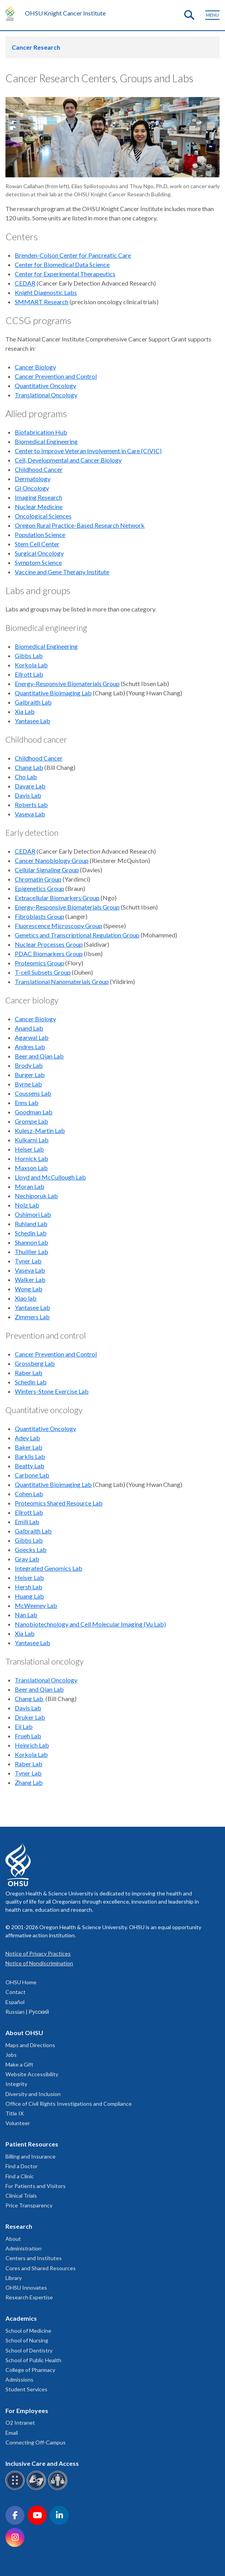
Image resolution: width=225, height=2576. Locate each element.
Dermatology (33, 478)
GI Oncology (32, 488)
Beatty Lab (29, 1465)
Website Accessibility (31, 2074)
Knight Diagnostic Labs (46, 292)
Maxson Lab (31, 1167)
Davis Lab (28, 795)
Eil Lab (24, 1726)
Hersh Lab (28, 1586)
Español (14, 2002)
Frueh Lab (28, 1735)
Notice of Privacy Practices (38, 1953)
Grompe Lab (31, 1121)
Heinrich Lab (32, 1745)
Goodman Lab (33, 1112)
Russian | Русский (27, 2011)
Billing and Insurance (30, 2156)
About (13, 2238)
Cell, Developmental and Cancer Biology (68, 460)
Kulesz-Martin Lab (40, 1130)
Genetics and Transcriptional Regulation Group (77, 935)
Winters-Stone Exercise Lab (52, 1391)
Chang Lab (29, 767)
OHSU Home (21, 1982)
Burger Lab (30, 1074)
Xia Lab (25, 711)
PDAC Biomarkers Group (49, 953)
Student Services (26, 2389)
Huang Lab (29, 1596)
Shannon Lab (31, 1242)
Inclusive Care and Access (42, 2463)
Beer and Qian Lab (39, 1056)
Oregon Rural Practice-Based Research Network (80, 525)
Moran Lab (29, 1186)
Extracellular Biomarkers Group (57, 897)
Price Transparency (28, 2205)
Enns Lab (26, 1102)
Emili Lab (27, 1521)
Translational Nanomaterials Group (62, 981)
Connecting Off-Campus (35, 2442)
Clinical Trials (21, 2195)
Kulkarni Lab (32, 1139)
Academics (21, 2318)
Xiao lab (26, 1298)
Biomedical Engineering (46, 441)
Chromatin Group (38, 879)
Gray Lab (27, 1559)
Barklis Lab (30, 1456)
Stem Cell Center (37, 543)
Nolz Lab (27, 1205)
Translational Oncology (46, 394)
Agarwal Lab (32, 1037)
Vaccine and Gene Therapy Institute (62, 571)
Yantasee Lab (32, 720)
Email (11, 2432)
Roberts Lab (31, 804)
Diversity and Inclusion (33, 2094)
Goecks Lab (31, 1549)
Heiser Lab (29, 1149)
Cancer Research (36, 47)
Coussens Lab (33, 1093)
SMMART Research (41, 301)
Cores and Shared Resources (40, 2268)
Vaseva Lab (30, 814)
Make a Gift (19, 2064)
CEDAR (25, 283)
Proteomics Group (39, 963)
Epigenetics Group (39, 888)
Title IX (14, 2113)
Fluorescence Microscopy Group (58, 925)
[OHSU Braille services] (16, 2488)
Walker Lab (30, 1279)
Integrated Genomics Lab (48, 1568)
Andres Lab (30, 1046)
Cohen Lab (29, 1493)
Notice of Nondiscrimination (39, 1963)
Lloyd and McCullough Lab (50, 1177)
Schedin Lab (31, 1233)
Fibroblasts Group (39, 916)
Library (13, 2278)
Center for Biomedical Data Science (62, 264)
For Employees (26, 2410)
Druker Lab (30, 1717)
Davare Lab (30, 786)
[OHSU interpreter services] (59, 2488)
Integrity (16, 2084)
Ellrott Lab (29, 674)
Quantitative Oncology (45, 385)
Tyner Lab (28, 1261)
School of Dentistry (28, 2350)
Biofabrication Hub (41, 432)
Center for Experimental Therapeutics (65, 273)
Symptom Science (38, 562)
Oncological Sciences (43, 516)
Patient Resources (31, 2144)
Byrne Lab (28, 1084)
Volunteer (17, 2123)
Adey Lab (27, 1437)
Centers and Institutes (33, 2258)
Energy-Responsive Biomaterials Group (67, 683)
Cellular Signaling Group (47, 869)
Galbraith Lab (33, 702)
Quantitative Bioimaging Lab (53, 692)
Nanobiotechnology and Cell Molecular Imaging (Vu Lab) (90, 1624)
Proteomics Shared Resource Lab (59, 1503)
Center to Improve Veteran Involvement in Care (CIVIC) (88, 450)
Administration (23, 2248)
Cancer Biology (35, 367)
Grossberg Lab (35, 1363)
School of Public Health (33, 2360)
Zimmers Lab (32, 1316)
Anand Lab (29, 1028)
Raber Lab (28, 1372)
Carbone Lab (32, 1475)
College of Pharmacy (30, 2369)
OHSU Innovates (26, 2287)
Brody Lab (29, 1065)
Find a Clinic (19, 2176)
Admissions (19, 2379)
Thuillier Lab (31, 1251)
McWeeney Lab (36, 1605)
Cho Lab (26, 776)
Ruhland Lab (31, 1223)
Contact (15, 1992)
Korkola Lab (31, 665)
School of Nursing (26, 2340)
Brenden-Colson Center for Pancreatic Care (73, 255)
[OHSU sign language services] (37, 2488)
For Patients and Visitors (35, 2186)
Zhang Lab (29, 1782)
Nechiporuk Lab (36, 1195)
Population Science (40, 534)
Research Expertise (29, 2297)
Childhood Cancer (39, 469)
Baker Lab (28, 1447)
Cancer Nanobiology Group (52, 860)
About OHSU (24, 2032)
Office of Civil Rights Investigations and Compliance (68, 2103)
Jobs (11, 2054)
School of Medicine (28, 2330)
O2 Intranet (20, 2422)
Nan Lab (26, 1614)
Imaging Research (38, 497)
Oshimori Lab (33, 1214)
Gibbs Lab (29, 655)
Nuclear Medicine (39, 506)
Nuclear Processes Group (49, 944)
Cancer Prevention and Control (56, 376)
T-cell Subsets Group (43, 972)
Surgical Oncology (39, 553)
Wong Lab (28, 1288)
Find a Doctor (21, 2166)
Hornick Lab (31, 1158)
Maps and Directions (30, 2045)
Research (18, 2226)
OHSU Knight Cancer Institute (65, 13)
